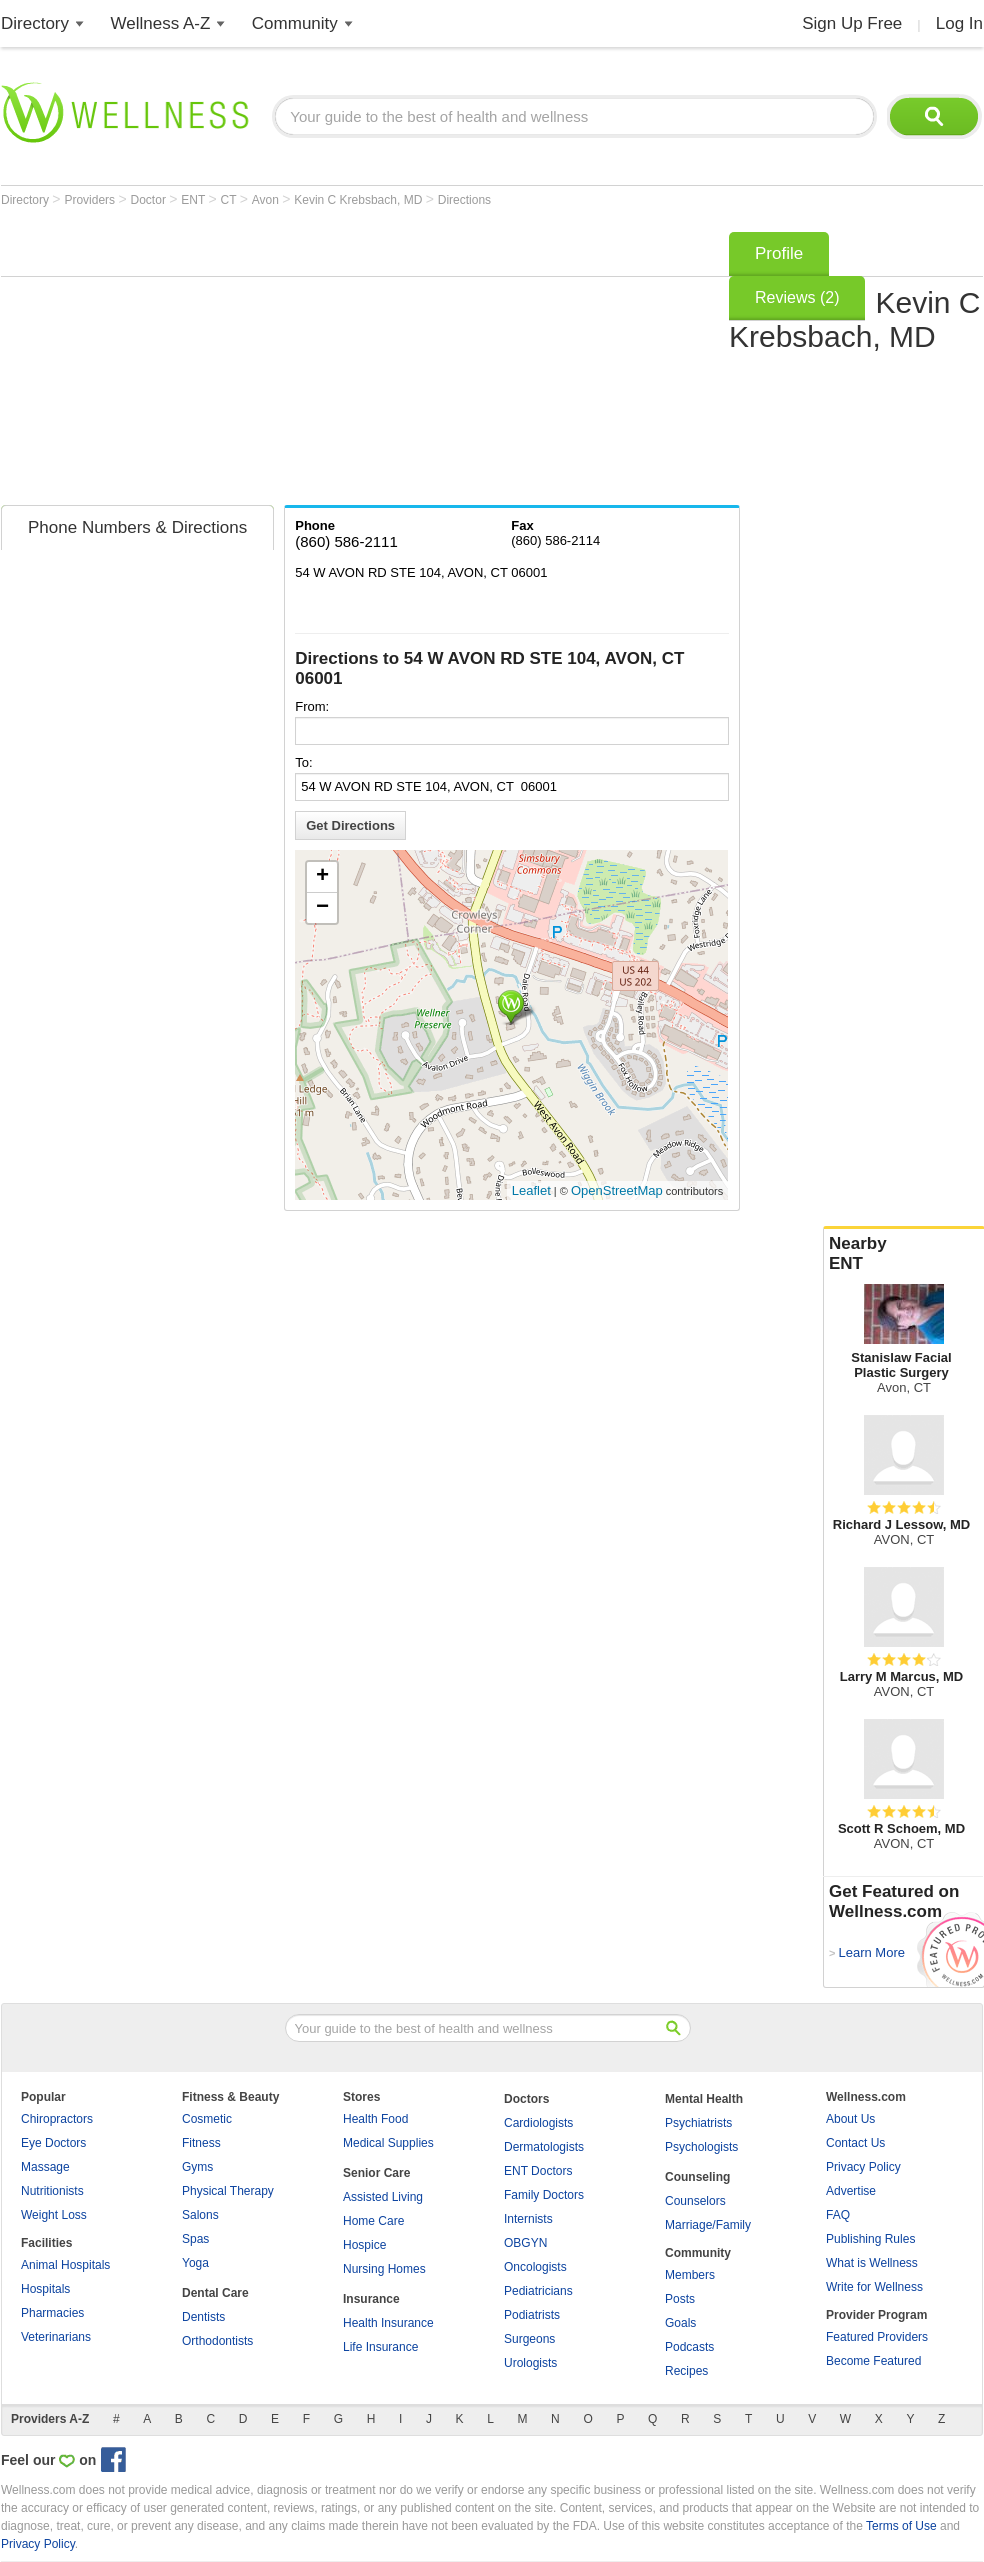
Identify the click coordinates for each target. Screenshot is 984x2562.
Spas (195, 2239)
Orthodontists (217, 2341)
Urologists (530, 2363)
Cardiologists (538, 2123)
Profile (779, 253)
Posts (680, 2299)
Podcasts (689, 2347)
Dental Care (215, 2293)
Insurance (371, 2299)
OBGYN (525, 2243)
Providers (91, 200)
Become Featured (873, 2361)
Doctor (150, 200)
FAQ (838, 2215)
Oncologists (535, 2267)
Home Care (373, 2221)
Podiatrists (532, 2315)
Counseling (697, 2177)
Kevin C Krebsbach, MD (359, 200)
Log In (959, 23)
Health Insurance (388, 2323)
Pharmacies (52, 2313)
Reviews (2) (797, 297)
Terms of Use (901, 2526)
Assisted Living (383, 2197)
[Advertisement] (257, 362)
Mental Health (704, 2099)
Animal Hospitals (65, 2265)
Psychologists (701, 2147)
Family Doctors (544, 2195)
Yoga (195, 2263)
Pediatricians (538, 2291)
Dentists (203, 2317)
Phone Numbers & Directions (137, 527)
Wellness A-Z (161, 23)
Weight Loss (54, 2215)
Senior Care (376, 2173)
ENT (194, 200)
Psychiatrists (698, 2123)
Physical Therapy (228, 2191)
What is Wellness (872, 2263)
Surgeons (529, 2339)
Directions (464, 200)
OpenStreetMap (617, 1190)
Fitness (201, 2143)
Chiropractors (57, 2119)
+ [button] (322, 877)
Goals (680, 2323)
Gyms (197, 2167)
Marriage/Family (708, 2225)
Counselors (695, 2201)
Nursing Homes (384, 2269)
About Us (850, 2119)
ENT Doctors (538, 2171)
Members (690, 2275)
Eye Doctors (53, 2143)
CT (230, 200)
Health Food (375, 2119)
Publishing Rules (870, 2239)
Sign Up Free (852, 23)
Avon (267, 200)
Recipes (686, 2371)
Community (295, 23)
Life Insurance (380, 2347)
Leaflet (531, 1190)
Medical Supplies (388, 2143)
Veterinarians (56, 2337)
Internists (528, 2219)
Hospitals (45, 2289)
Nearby (904, 1254)
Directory (35, 23)
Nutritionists (52, 2191)
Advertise (851, 2191)
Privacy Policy (863, 2167)
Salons (200, 2215)
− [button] (322, 908)
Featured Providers (877, 2337)
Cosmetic (207, 2119)
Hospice (364, 2245)
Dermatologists (544, 2147)
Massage (45, 2167)
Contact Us (855, 2143)
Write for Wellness (874, 2287)
